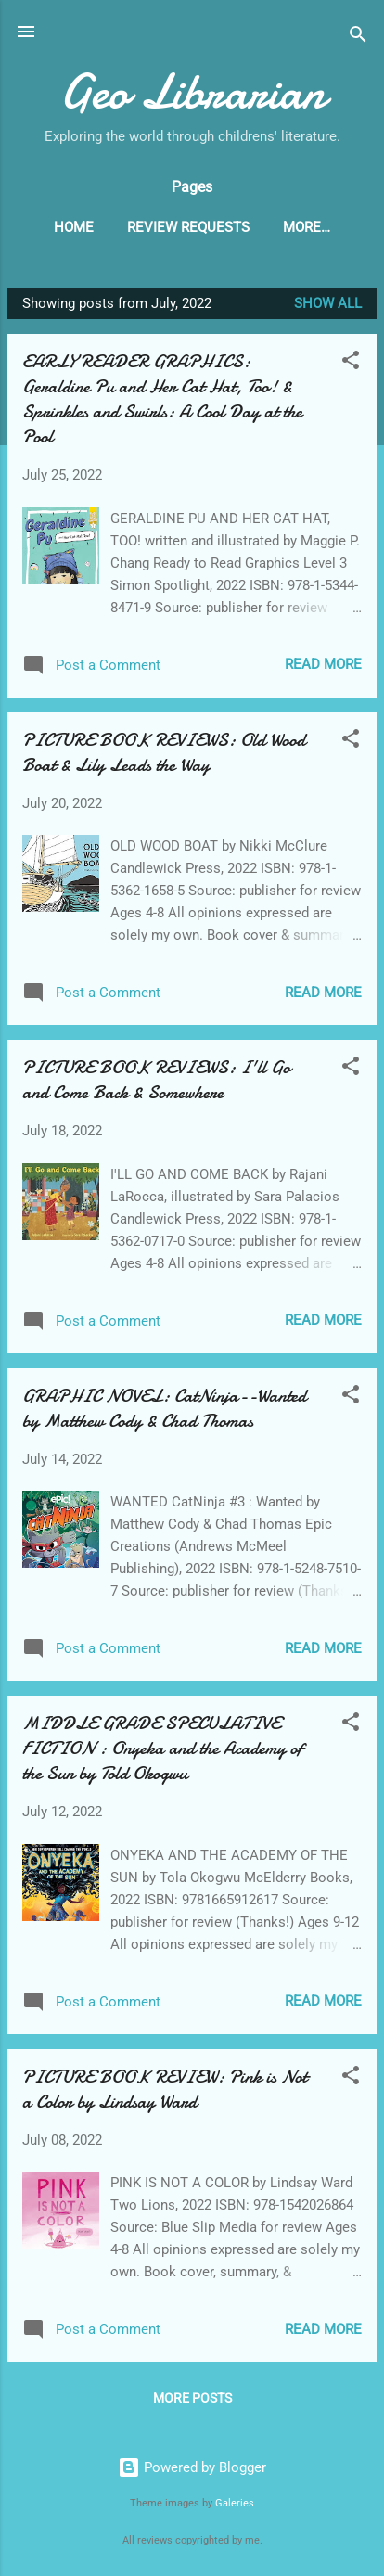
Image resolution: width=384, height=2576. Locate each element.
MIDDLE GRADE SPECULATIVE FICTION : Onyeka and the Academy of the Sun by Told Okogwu (162, 1748)
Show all (328, 303)
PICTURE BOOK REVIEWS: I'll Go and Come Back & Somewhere (156, 1080)
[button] (350, 363)
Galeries (234, 2503)
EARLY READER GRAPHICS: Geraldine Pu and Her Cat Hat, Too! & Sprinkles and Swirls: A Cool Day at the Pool (162, 399)
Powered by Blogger (192, 2467)
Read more (323, 664)
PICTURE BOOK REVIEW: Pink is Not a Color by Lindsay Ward (164, 2089)
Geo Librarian (192, 91)
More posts (192, 2397)
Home (74, 227)
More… (306, 227)
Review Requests (188, 227)
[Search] (358, 37)
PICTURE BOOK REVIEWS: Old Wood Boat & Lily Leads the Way (163, 752)
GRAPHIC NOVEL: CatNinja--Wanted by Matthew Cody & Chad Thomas (164, 1408)
